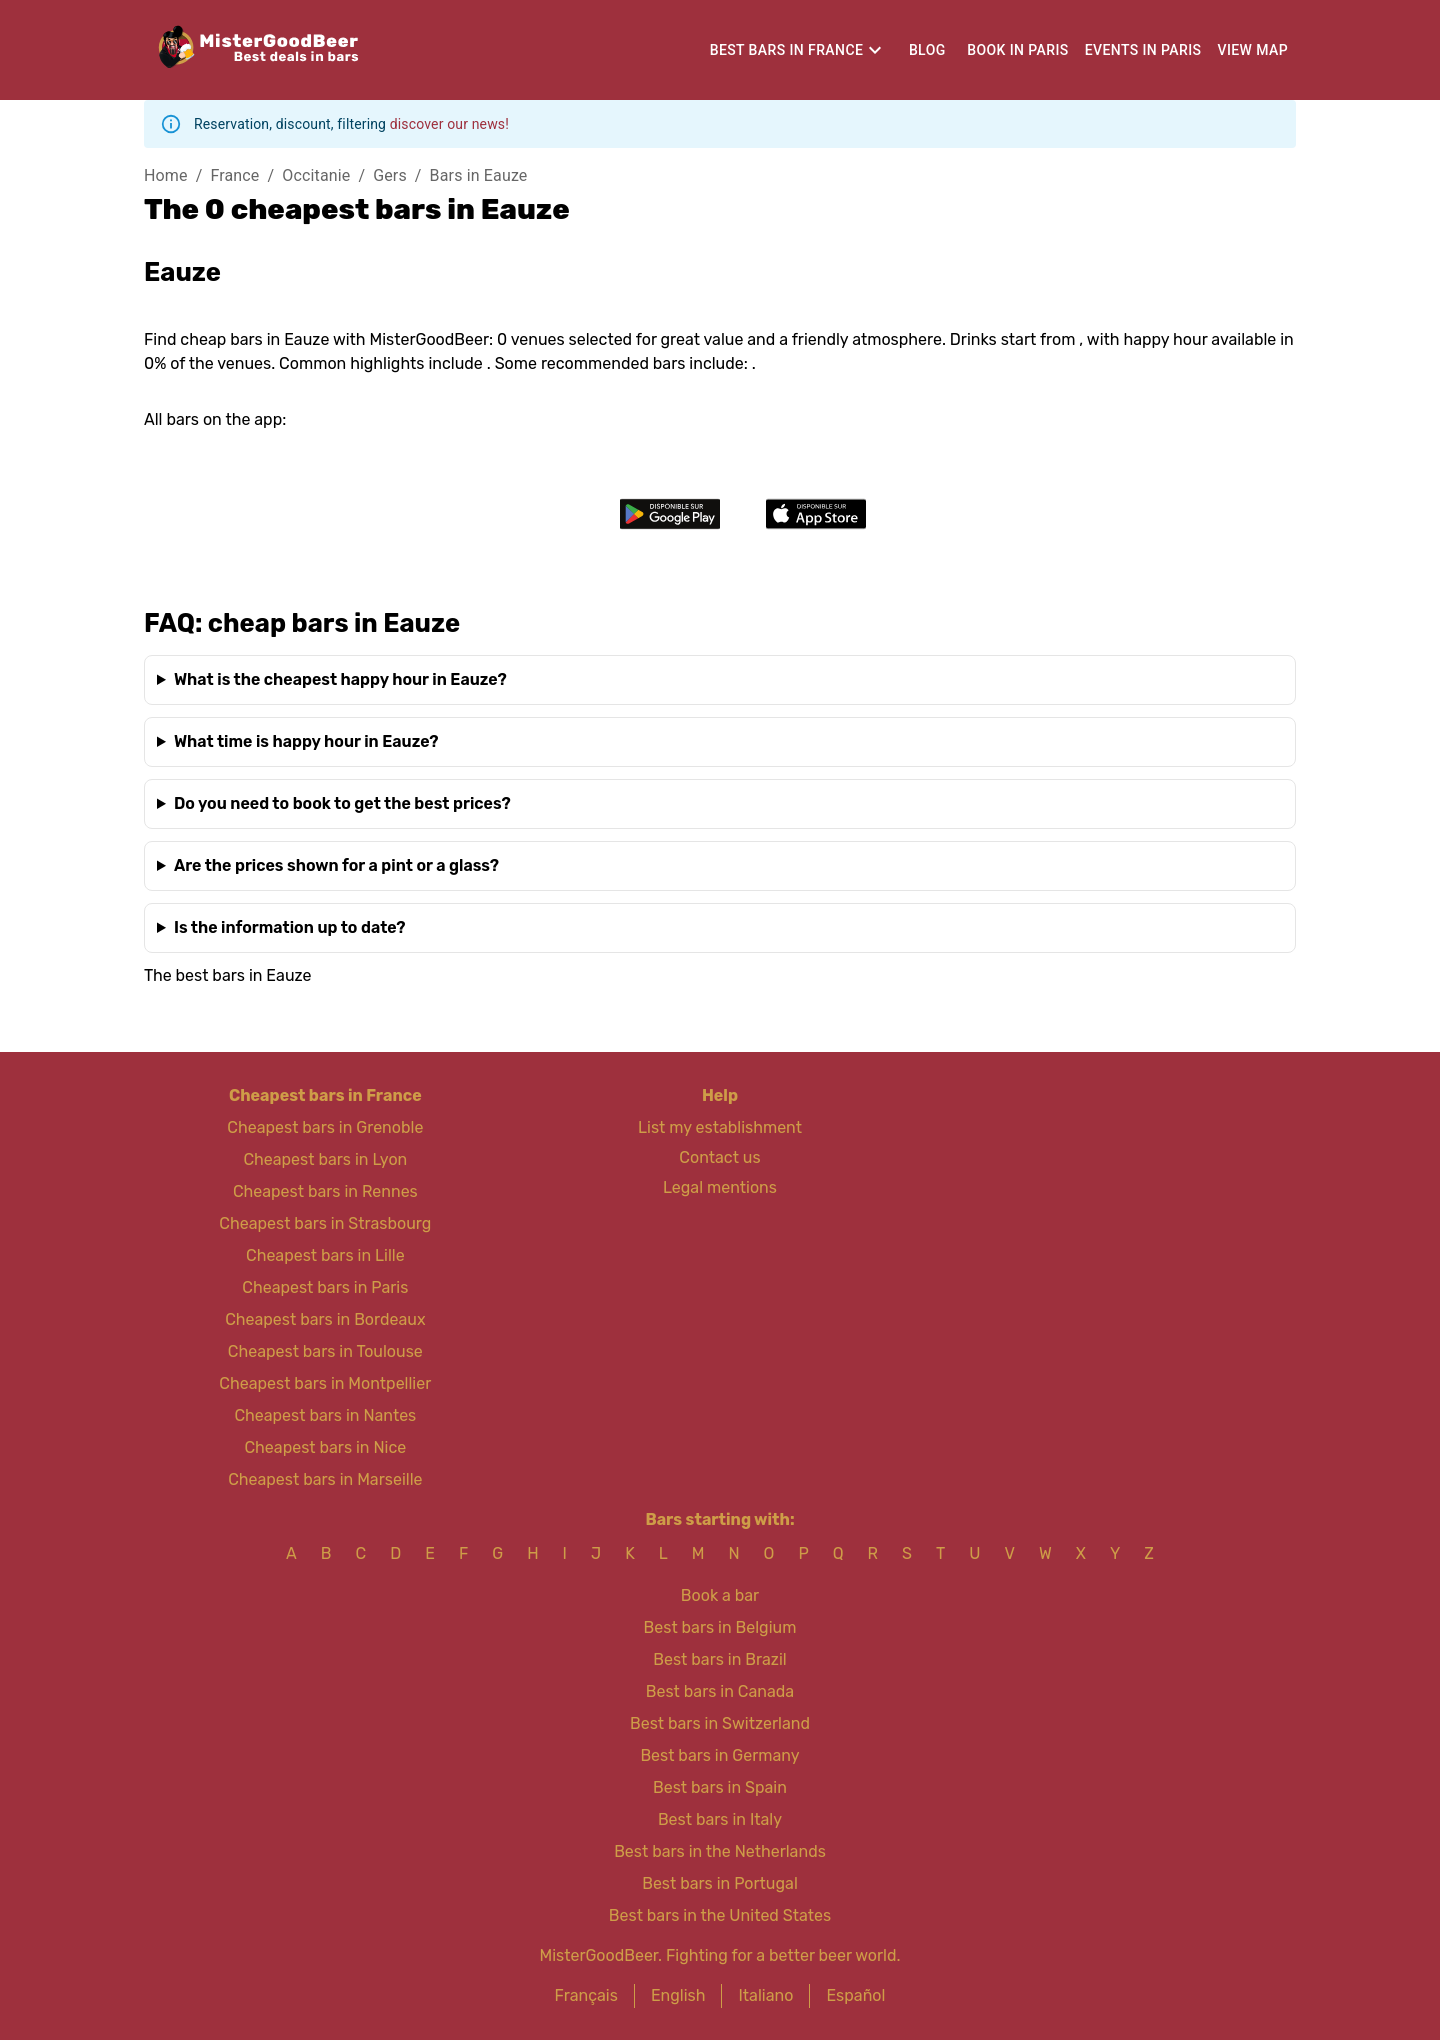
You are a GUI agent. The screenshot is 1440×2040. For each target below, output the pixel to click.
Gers (390, 175)
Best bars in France (787, 50)
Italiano (765, 1995)
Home (166, 175)
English (678, 1995)
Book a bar (720, 1595)
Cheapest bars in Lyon (325, 1159)
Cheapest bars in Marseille (325, 1479)
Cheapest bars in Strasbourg (325, 1223)
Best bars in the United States (720, 1915)
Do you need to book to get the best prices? (342, 803)
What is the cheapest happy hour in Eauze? (340, 679)
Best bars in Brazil (719, 1659)
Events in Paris (1143, 50)
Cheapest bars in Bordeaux (325, 1319)
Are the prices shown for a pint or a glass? (336, 865)
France (234, 175)
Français (586, 1995)
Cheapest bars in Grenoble (325, 1127)
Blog (927, 50)
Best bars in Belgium (720, 1627)
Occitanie (316, 175)
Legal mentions (720, 1187)
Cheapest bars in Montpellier (325, 1383)
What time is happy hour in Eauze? (306, 741)
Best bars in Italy (720, 1819)
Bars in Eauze (479, 175)
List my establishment (720, 1127)
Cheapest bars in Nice (325, 1447)
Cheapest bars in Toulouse (325, 1351)
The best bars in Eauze (228, 975)
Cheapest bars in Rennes (325, 1191)
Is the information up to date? (290, 927)
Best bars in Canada (720, 1691)
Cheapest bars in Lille (325, 1255)
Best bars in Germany (719, 1755)
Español (855, 1995)
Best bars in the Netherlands (720, 1851)
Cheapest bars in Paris (325, 1287)
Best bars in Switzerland (720, 1723)
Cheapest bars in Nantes (325, 1415)
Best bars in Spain (720, 1787)
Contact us (719, 1157)
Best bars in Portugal (720, 1883)
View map (1253, 50)
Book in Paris (1017, 50)
